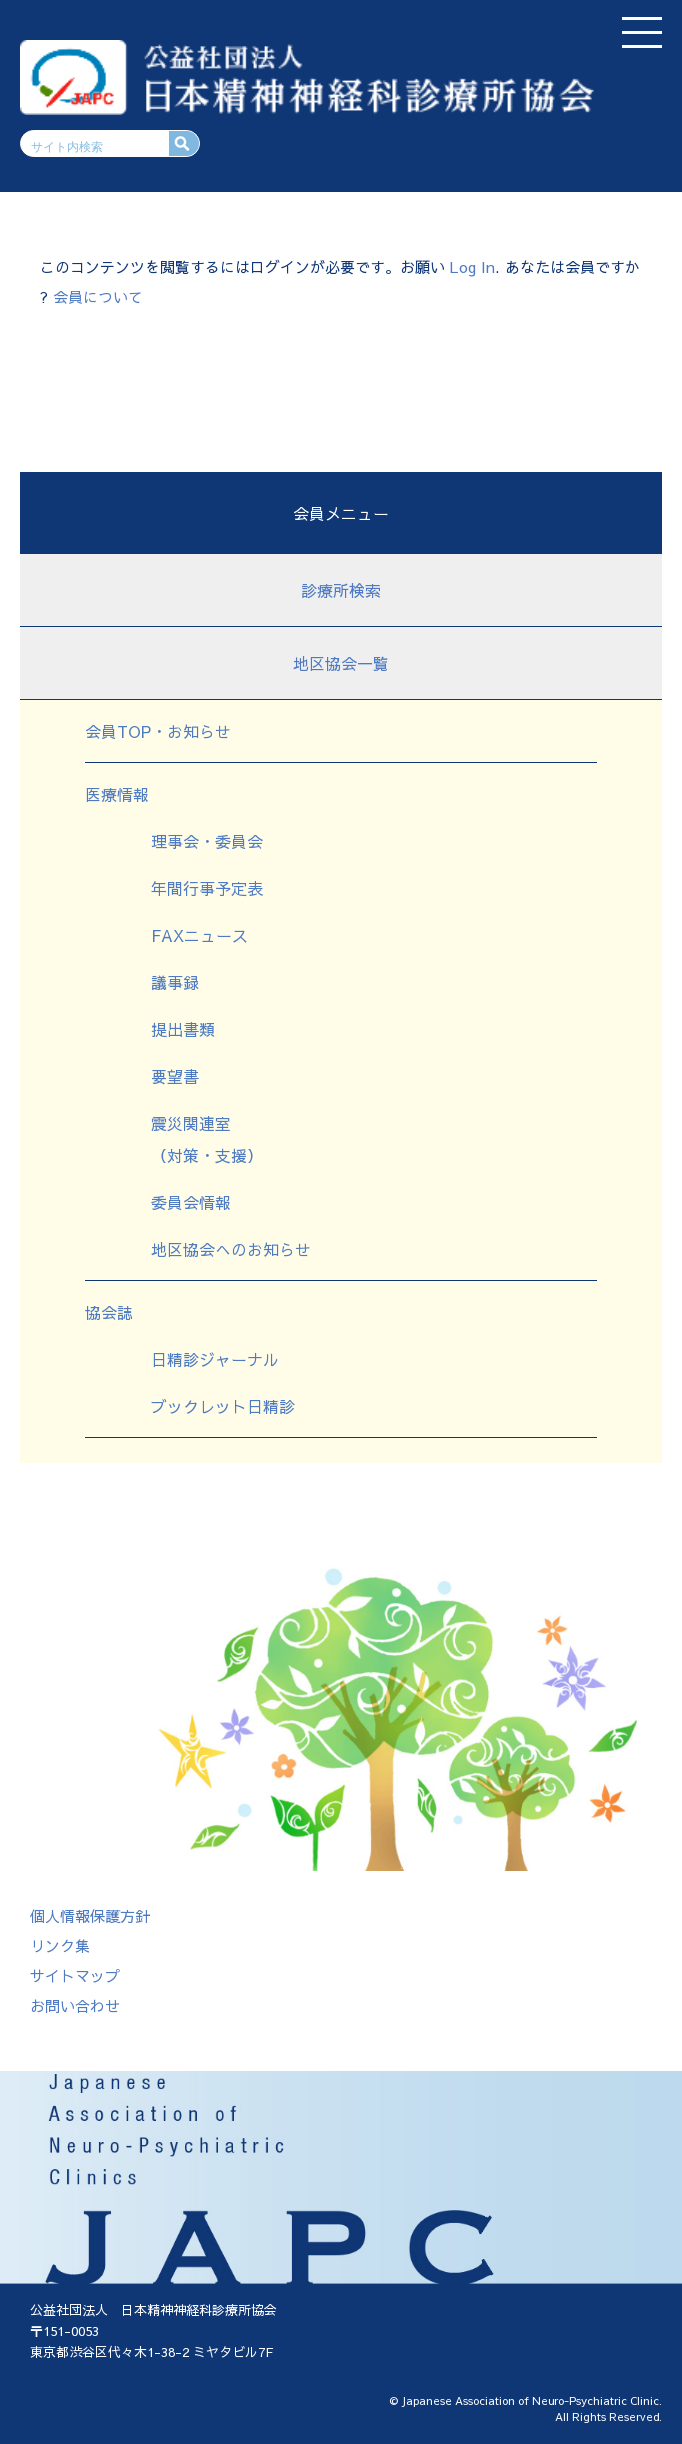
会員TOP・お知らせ (158, 731)
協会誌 (109, 1312)
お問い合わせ (75, 2005)
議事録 (175, 982)
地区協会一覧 (341, 663)
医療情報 (117, 794)
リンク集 (60, 1945)
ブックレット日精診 (223, 1406)
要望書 (175, 1076)
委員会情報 (191, 1202)
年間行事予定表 (207, 888)
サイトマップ (75, 1975)
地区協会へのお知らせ (231, 1249)
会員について (98, 296)
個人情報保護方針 (90, 1915)
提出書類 (183, 1029)
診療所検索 (341, 590)
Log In (472, 266)
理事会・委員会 (207, 841)
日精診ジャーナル (215, 1359)
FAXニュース (199, 935)
